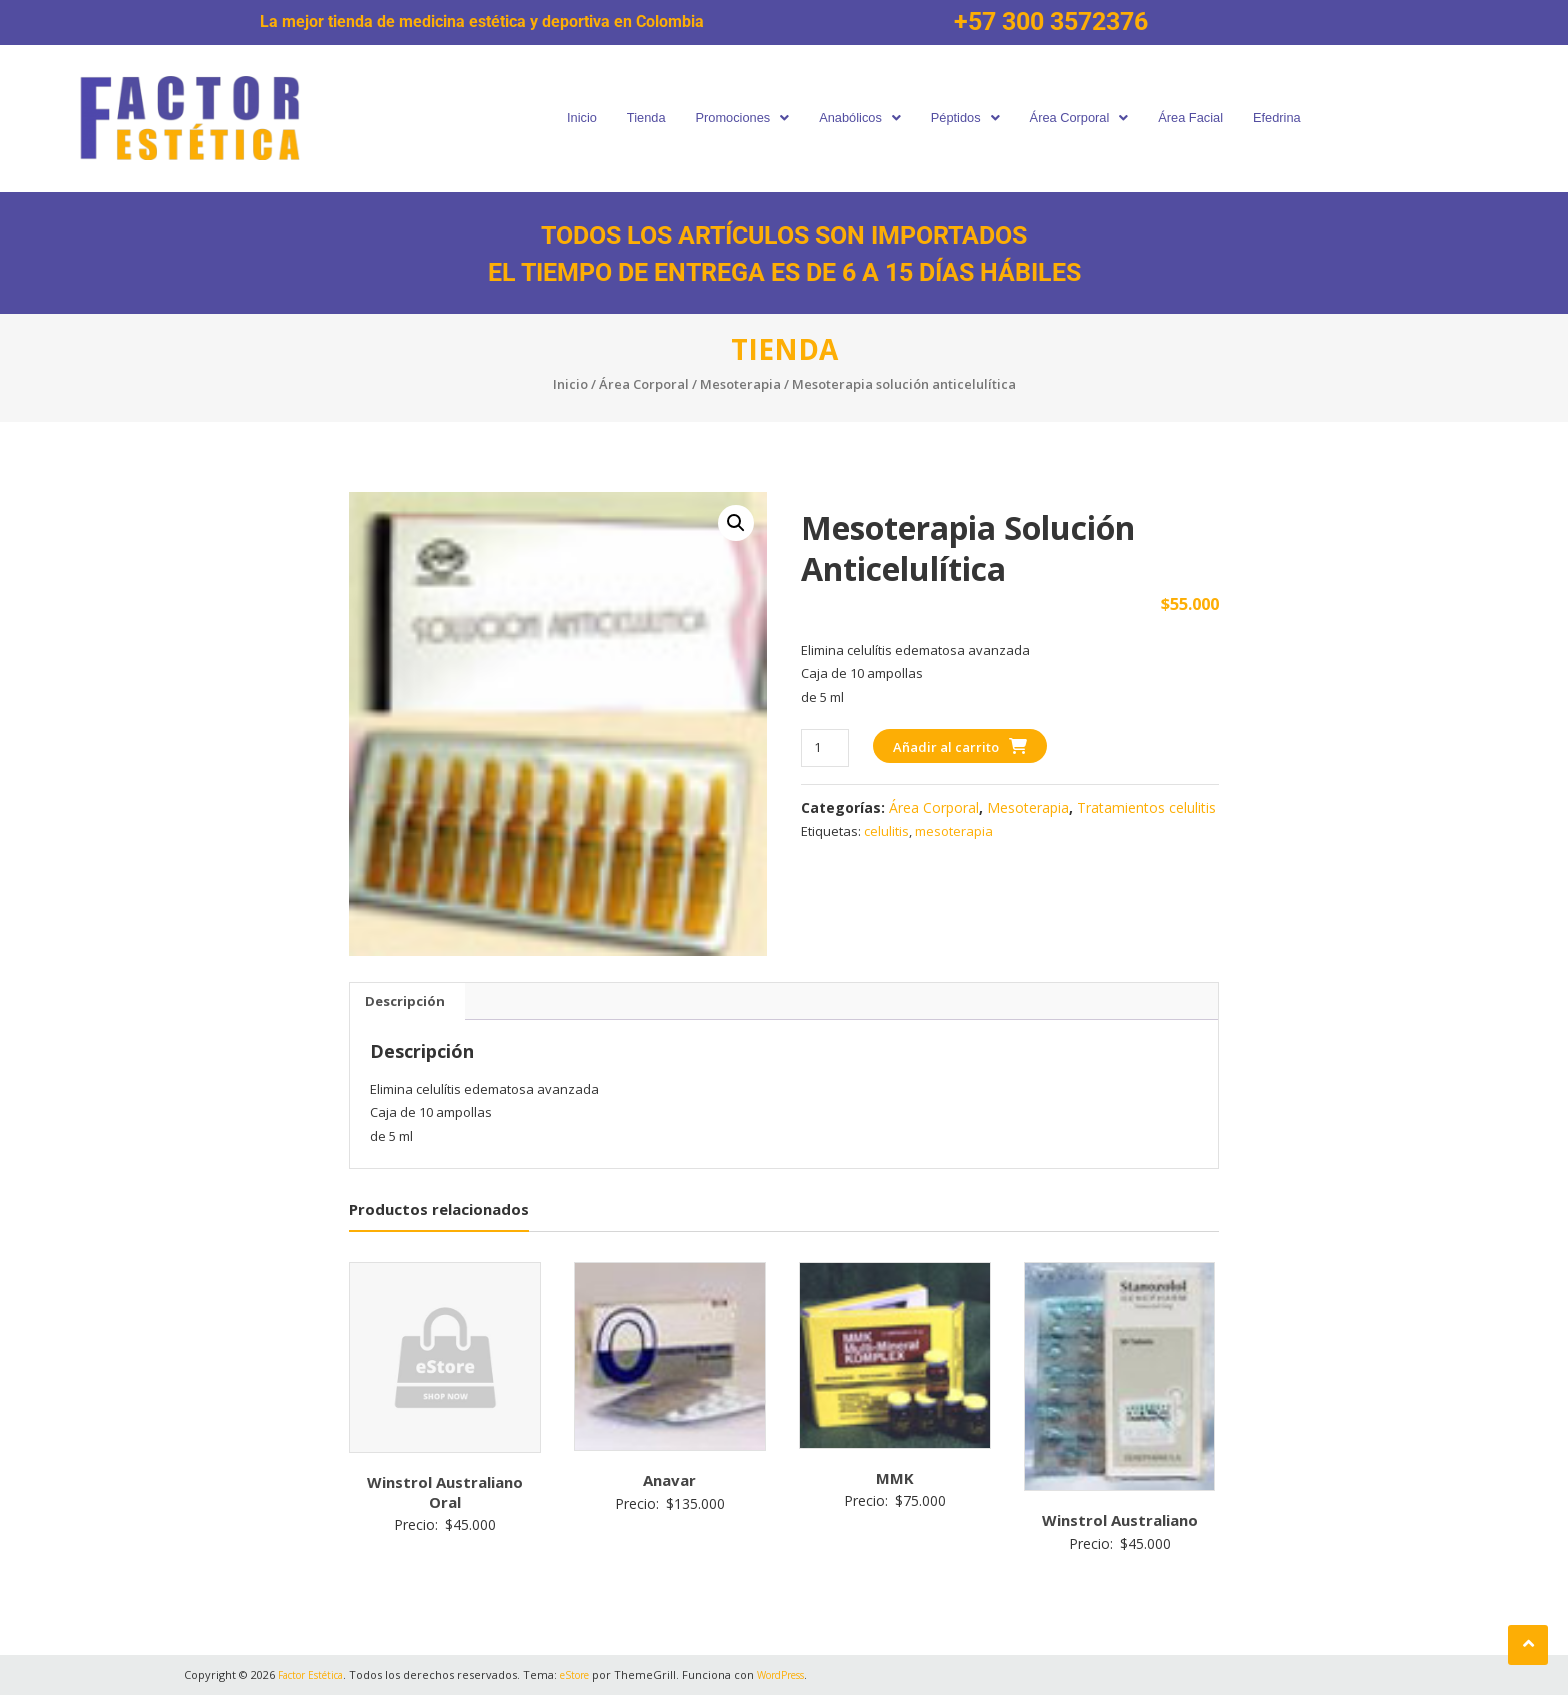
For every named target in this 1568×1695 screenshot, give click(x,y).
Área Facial (1203, 117)
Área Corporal (1087, 117)
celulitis (886, 831)
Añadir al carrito (946, 747)
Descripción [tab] (405, 1001)
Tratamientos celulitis (1146, 807)
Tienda (633, 117)
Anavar (669, 1480)
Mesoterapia (740, 384)
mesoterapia (954, 831)
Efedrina (1292, 117)
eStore (591, 1674)
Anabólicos (858, 117)
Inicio (565, 117)
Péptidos (968, 117)
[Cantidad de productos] (824, 747)
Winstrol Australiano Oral (445, 1492)
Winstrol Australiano (1120, 1520)
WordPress (806, 1674)
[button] (734, 118)
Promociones (734, 117)
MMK (895, 1478)
